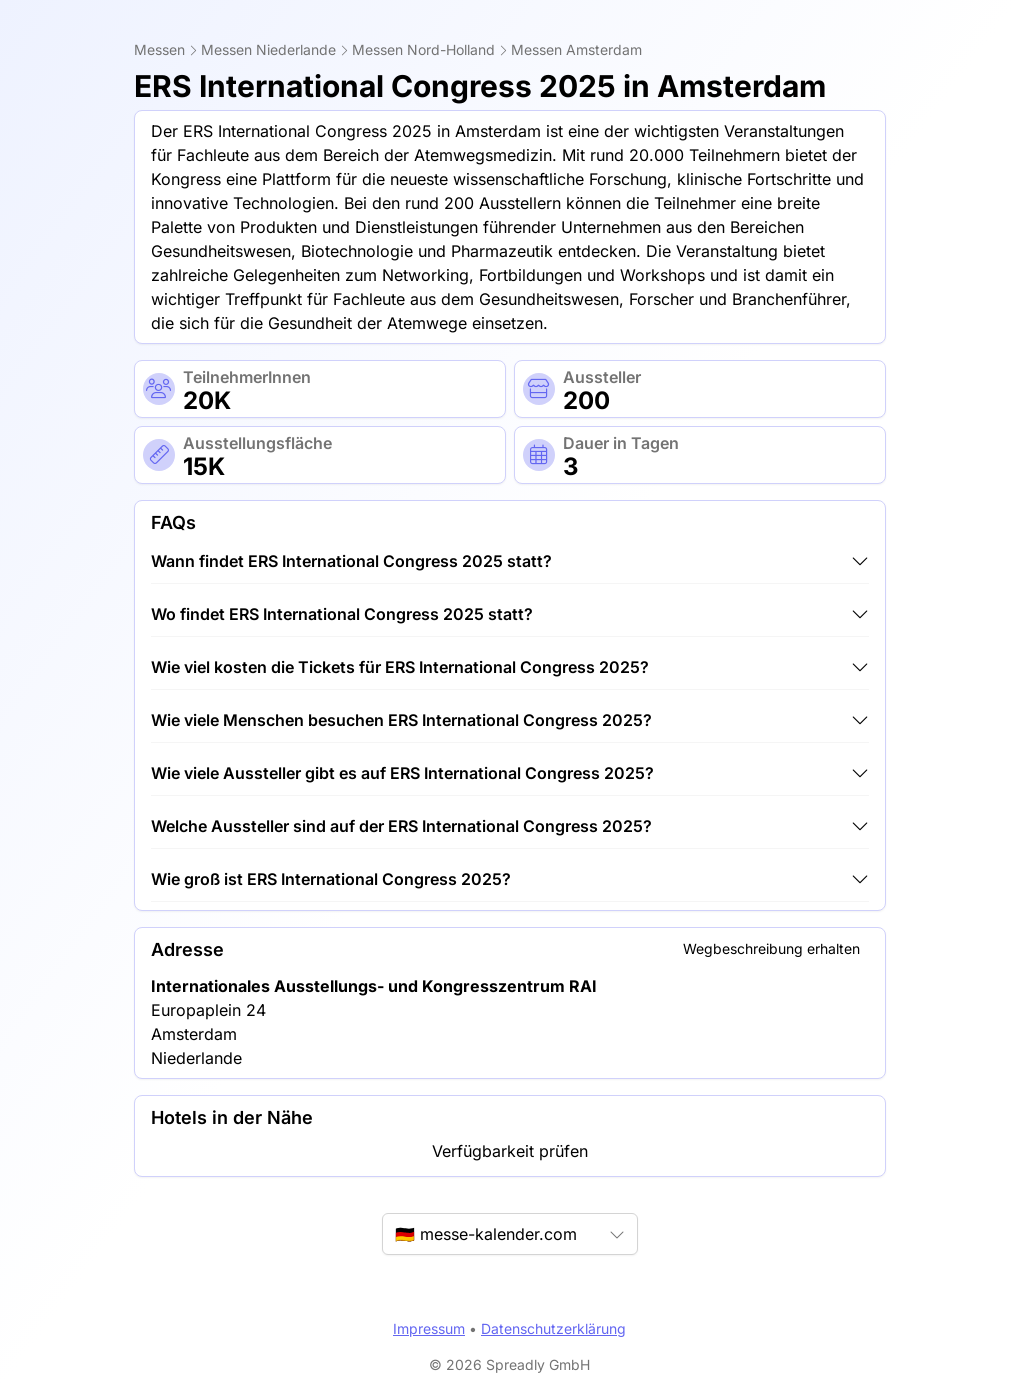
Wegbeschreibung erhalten (771, 948)
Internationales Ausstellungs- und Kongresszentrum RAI (374, 986)
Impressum (429, 1328)
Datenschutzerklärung (553, 1328)
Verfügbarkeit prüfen (510, 1151)
